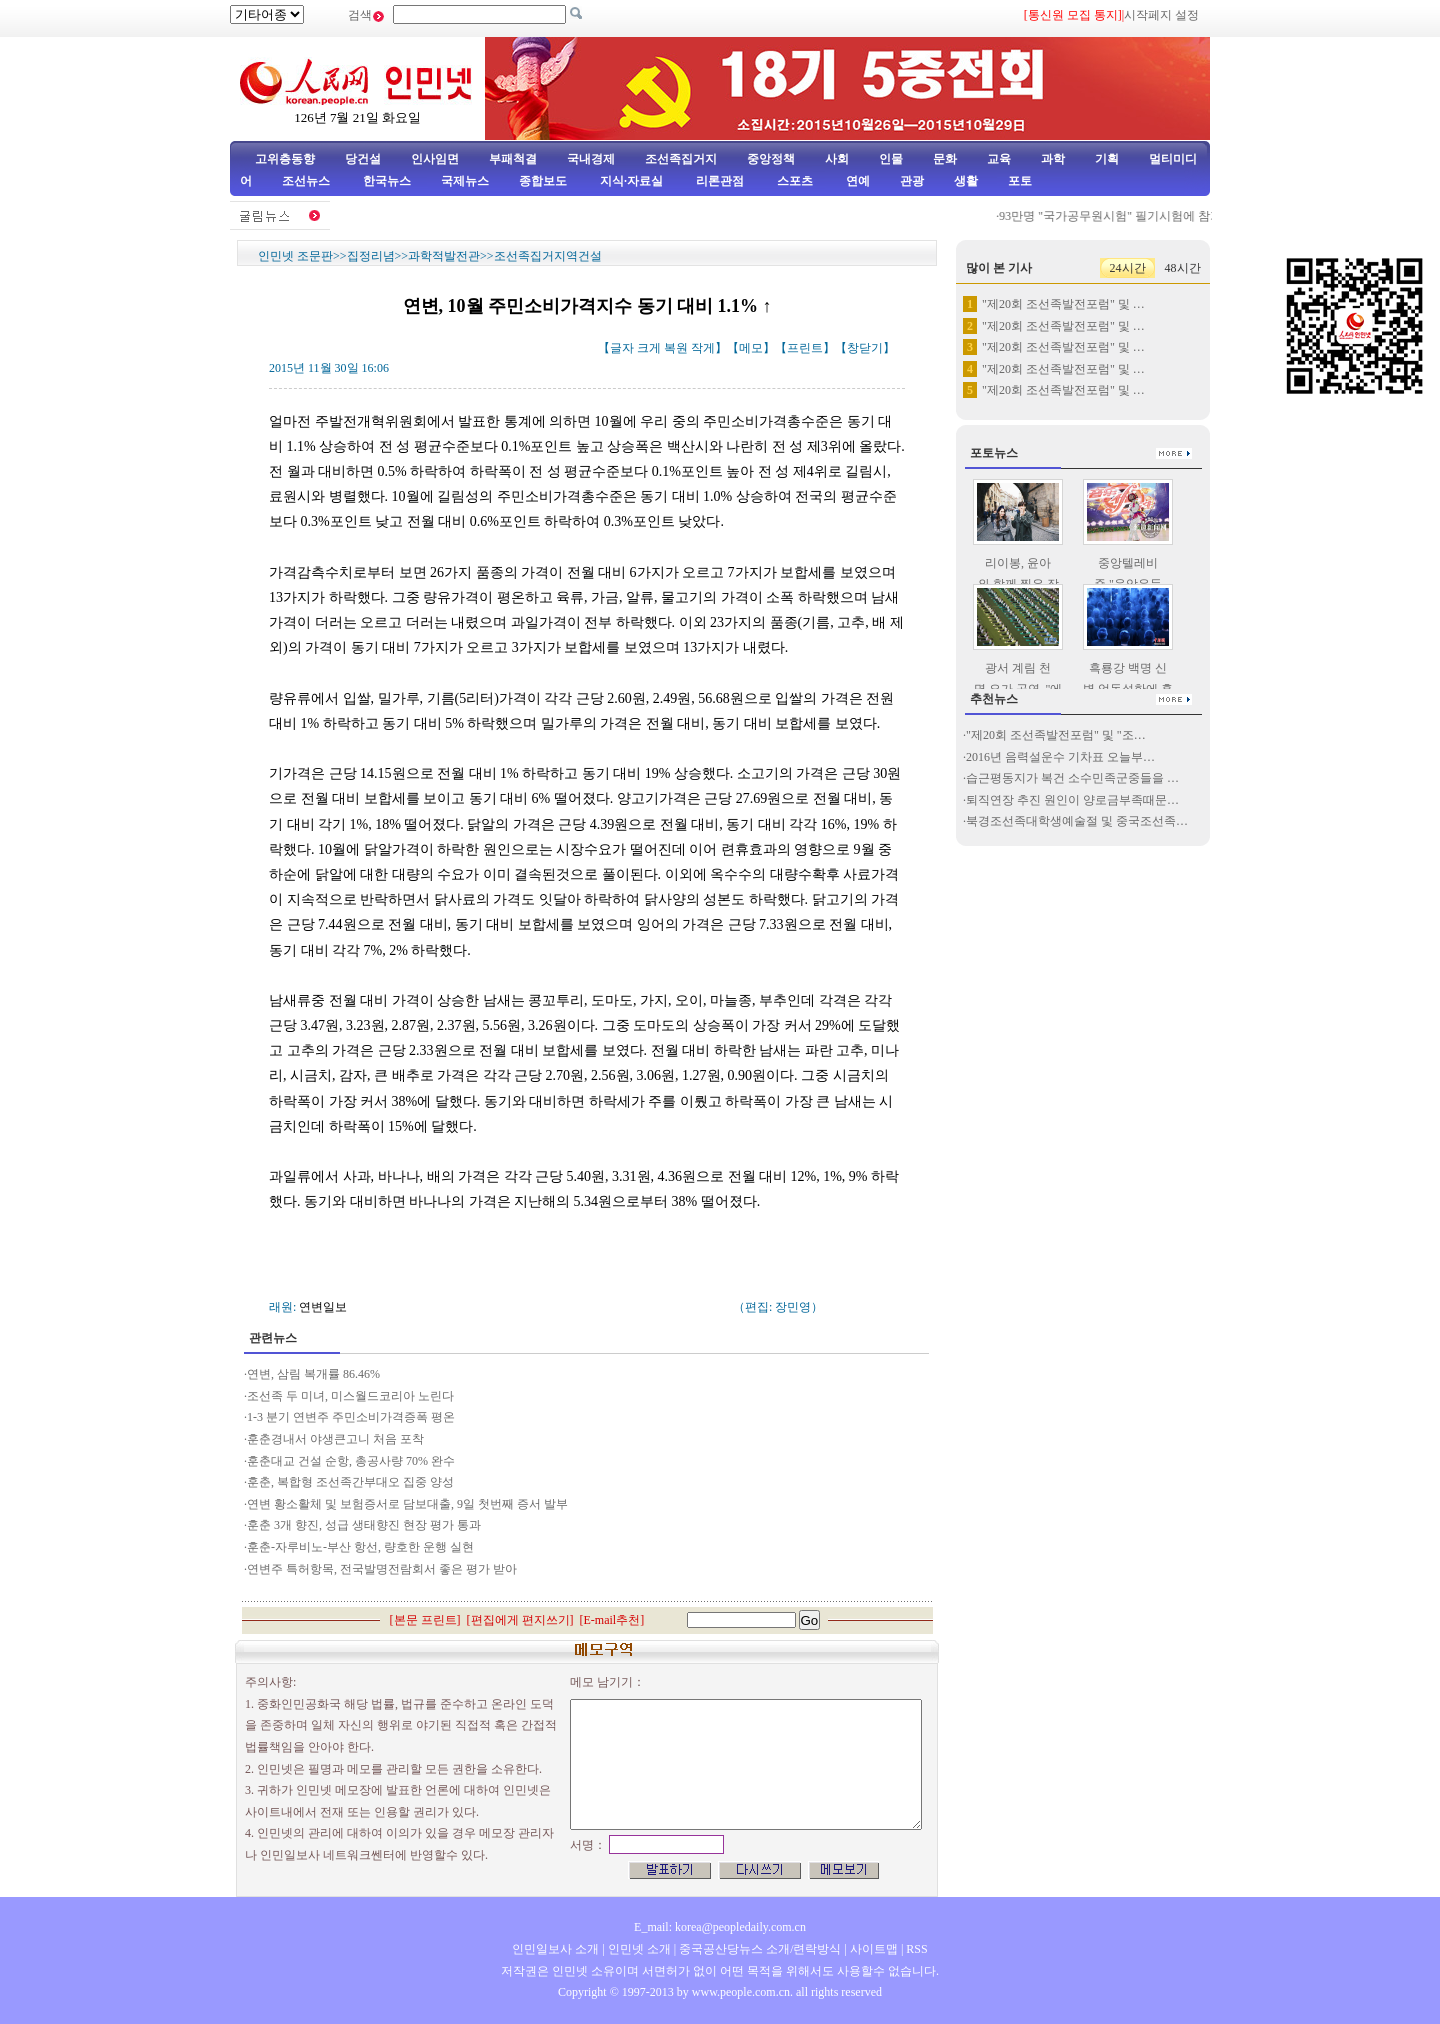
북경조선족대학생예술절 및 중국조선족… (1077, 821)
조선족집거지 (681, 159)
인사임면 (435, 159)
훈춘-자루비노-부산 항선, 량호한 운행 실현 (360, 1547)
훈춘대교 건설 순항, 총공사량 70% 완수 (351, 1461)
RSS (916, 1949)
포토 (1020, 181)
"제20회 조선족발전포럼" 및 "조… (1056, 735)
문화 (945, 159)
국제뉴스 (465, 181)
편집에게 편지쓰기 (520, 1620)
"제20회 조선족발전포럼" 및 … (1063, 304)
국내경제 (591, 159)
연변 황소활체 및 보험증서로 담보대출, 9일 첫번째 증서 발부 (407, 1504)
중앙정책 (771, 159)
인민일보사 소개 (555, 1949)
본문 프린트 (425, 1620)
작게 (703, 348)
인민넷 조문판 (295, 256)
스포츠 (793, 181)
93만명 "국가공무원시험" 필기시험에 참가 (1117, 216)
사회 (837, 159)
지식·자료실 (633, 181)
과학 (1053, 159)
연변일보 (323, 1307)
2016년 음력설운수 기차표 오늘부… (1060, 757)
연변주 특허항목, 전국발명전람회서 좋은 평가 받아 (382, 1569)
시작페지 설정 (1161, 15)
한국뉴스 (387, 181)
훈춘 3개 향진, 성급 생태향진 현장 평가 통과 (364, 1525)
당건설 (363, 159)
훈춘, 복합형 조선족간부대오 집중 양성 (350, 1482)
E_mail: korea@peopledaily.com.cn (720, 1927)
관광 (912, 181)
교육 (999, 159)
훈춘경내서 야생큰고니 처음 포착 (337, 1439)
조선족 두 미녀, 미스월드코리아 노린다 (350, 1396)
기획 (1107, 159)
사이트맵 (874, 1949)
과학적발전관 (444, 256)
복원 (676, 348)
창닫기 (865, 348)
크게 (649, 348)
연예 (856, 181)
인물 (891, 159)
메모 (751, 348)
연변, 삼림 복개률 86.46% (315, 1374)
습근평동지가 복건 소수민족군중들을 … (1072, 778)
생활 (966, 181)
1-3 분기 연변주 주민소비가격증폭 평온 (351, 1417)
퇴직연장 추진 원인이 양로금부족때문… (1072, 800)
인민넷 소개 (638, 1949)
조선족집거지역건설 (548, 256)
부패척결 (513, 159)
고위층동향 (285, 159)
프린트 (805, 348)
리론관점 (720, 181)
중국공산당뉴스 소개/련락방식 (760, 1949)
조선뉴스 (307, 181)
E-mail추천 (612, 1620)
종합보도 (543, 181)
